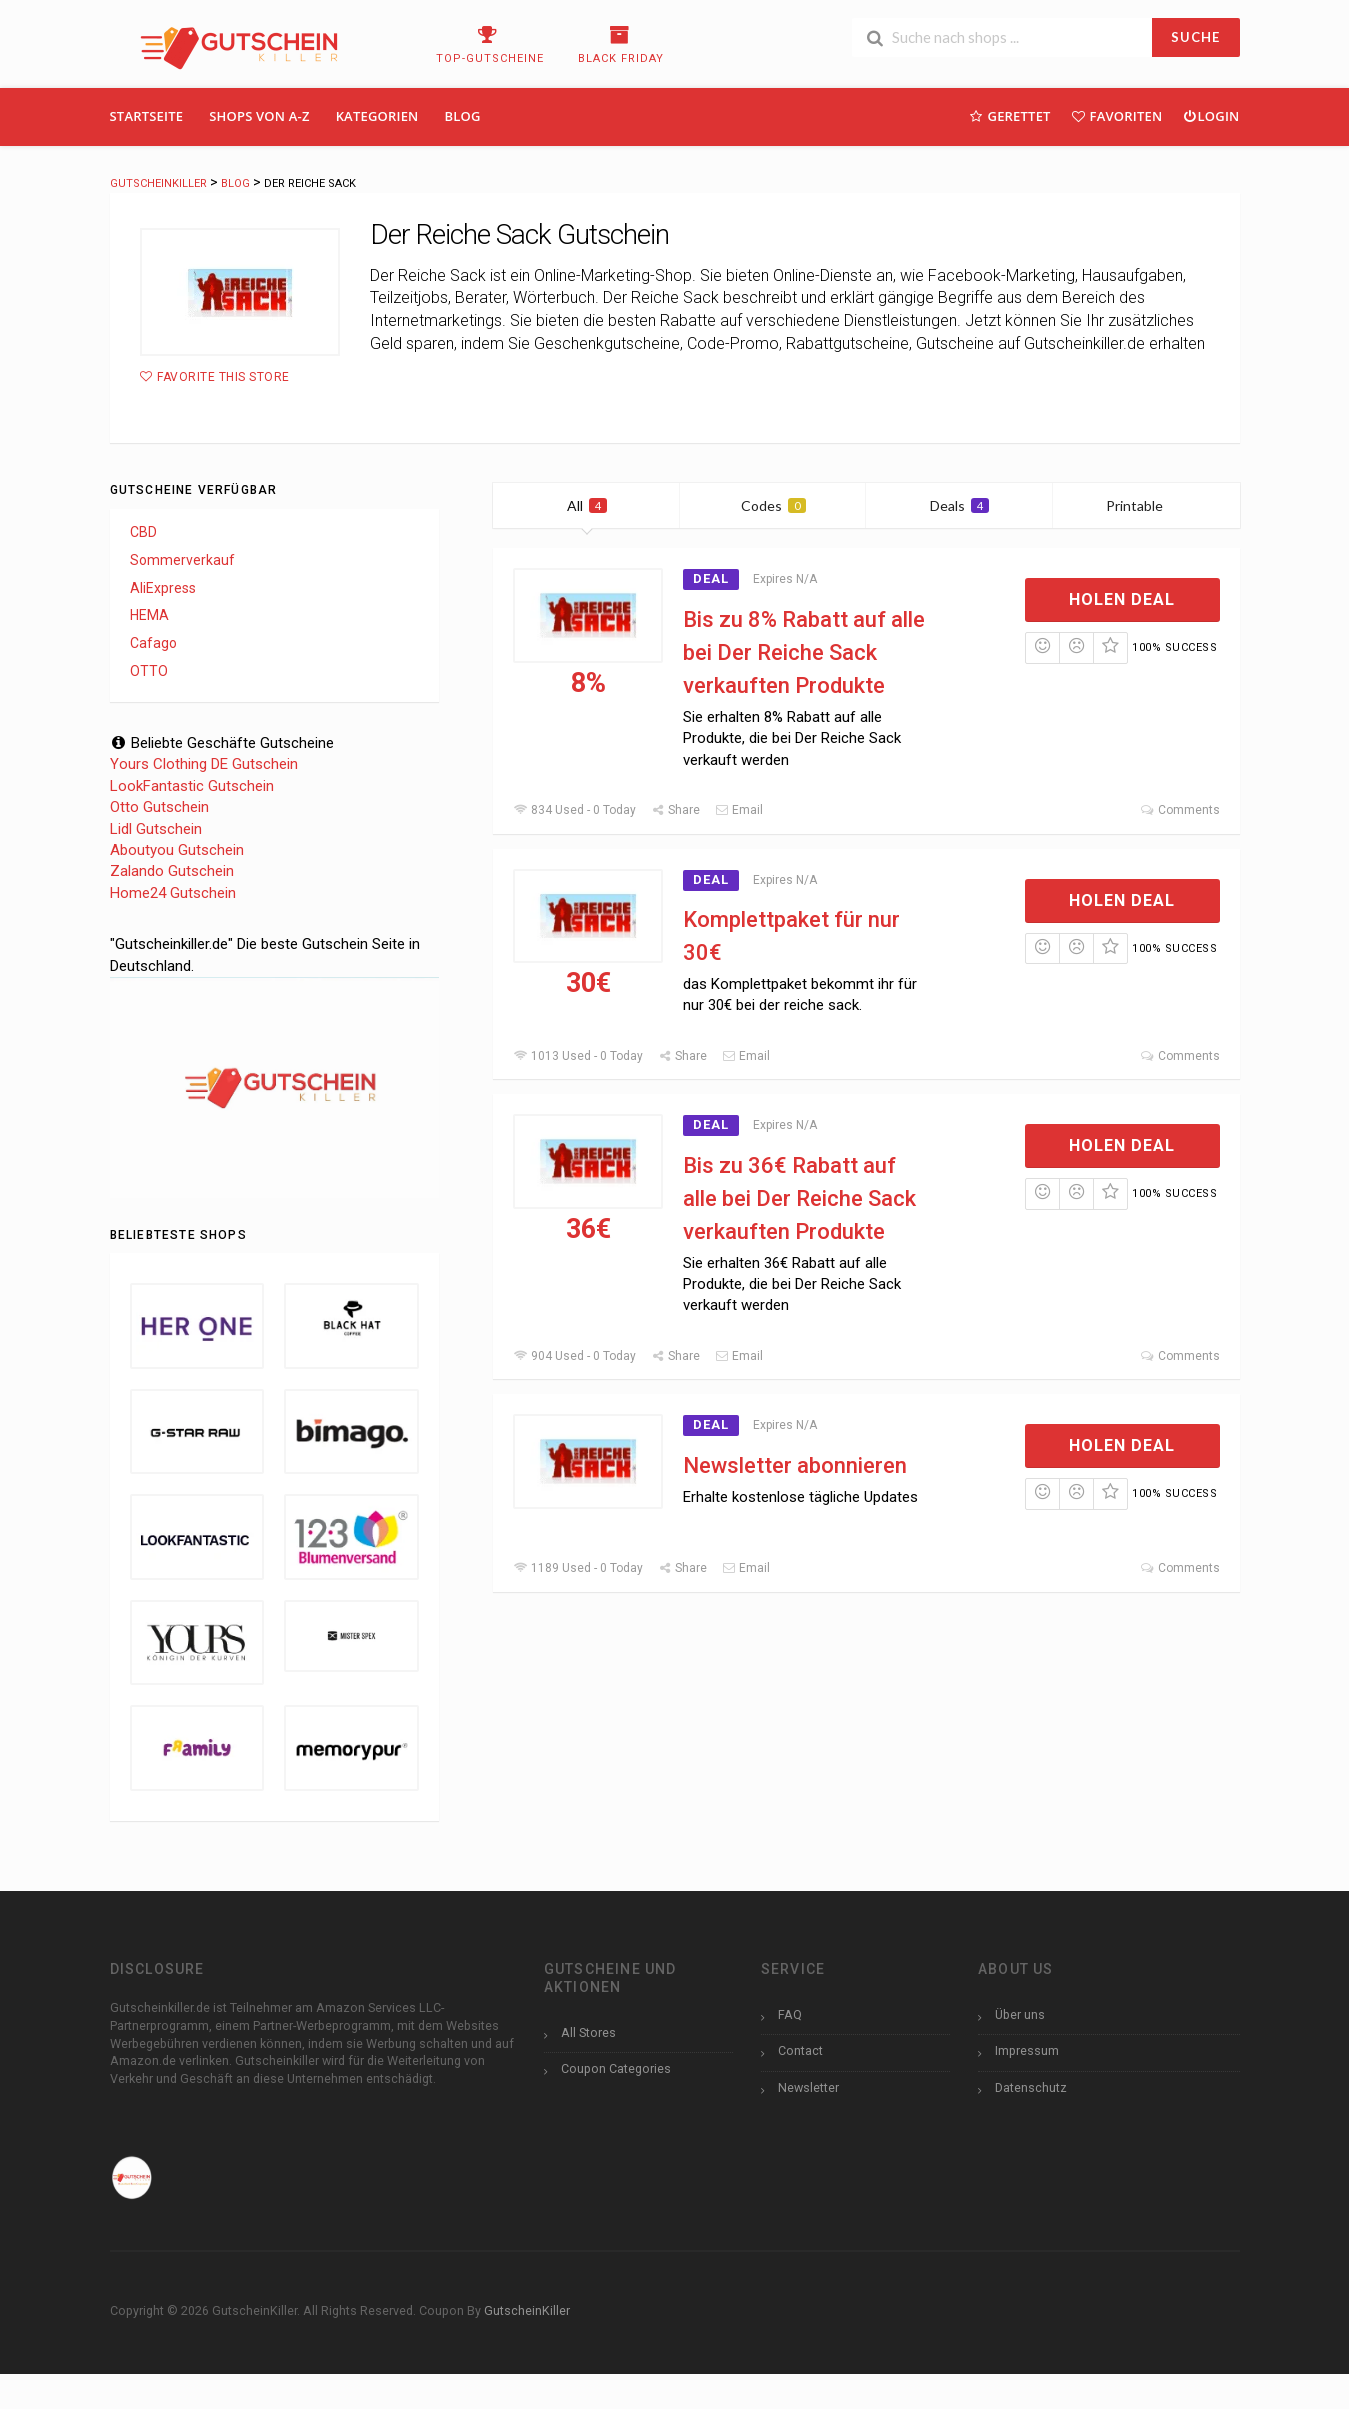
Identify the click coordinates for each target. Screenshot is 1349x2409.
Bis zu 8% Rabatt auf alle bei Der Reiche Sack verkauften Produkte (804, 652)
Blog (463, 116)
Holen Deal (1122, 599)
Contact (800, 2050)
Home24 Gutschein (173, 893)
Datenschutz (1031, 2087)
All (587, 505)
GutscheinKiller (527, 2310)
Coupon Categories (616, 2068)
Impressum (1027, 2050)
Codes (773, 505)
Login (1210, 115)
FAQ (790, 2014)
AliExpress (163, 588)
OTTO (149, 671)
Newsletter (808, 2087)
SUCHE (1195, 37)
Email (739, 810)
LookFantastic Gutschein (192, 786)
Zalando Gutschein (172, 871)
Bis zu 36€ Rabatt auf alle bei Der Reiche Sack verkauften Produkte (799, 1198)
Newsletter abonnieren (795, 1465)
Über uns (1020, 2014)
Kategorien (377, 116)
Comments (1179, 810)
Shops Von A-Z (259, 116)
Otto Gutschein (159, 807)
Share (675, 810)
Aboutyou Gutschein (177, 850)
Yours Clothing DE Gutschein (204, 764)
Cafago (153, 643)
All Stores (588, 2032)
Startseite (147, 116)
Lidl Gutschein (156, 829)
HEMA (149, 615)
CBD (143, 532)
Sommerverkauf (182, 560)
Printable (1146, 505)
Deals (959, 505)
